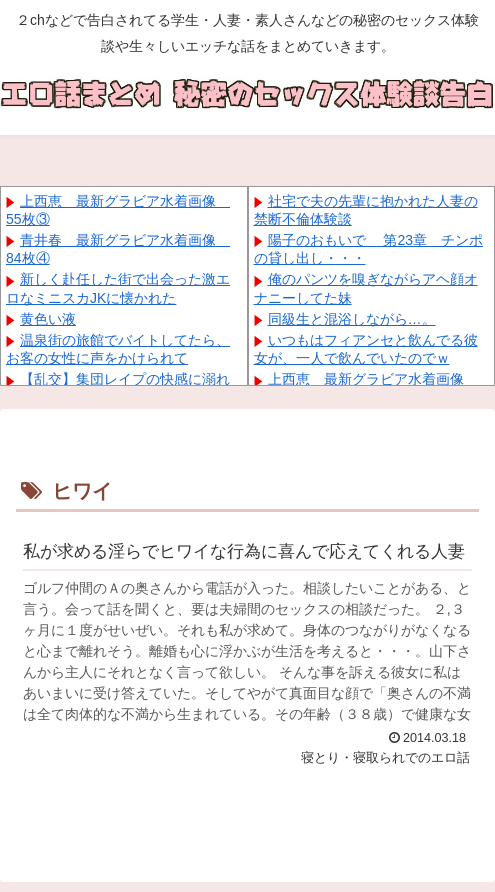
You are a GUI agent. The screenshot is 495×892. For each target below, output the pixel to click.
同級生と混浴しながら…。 (352, 319)
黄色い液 (48, 319)
